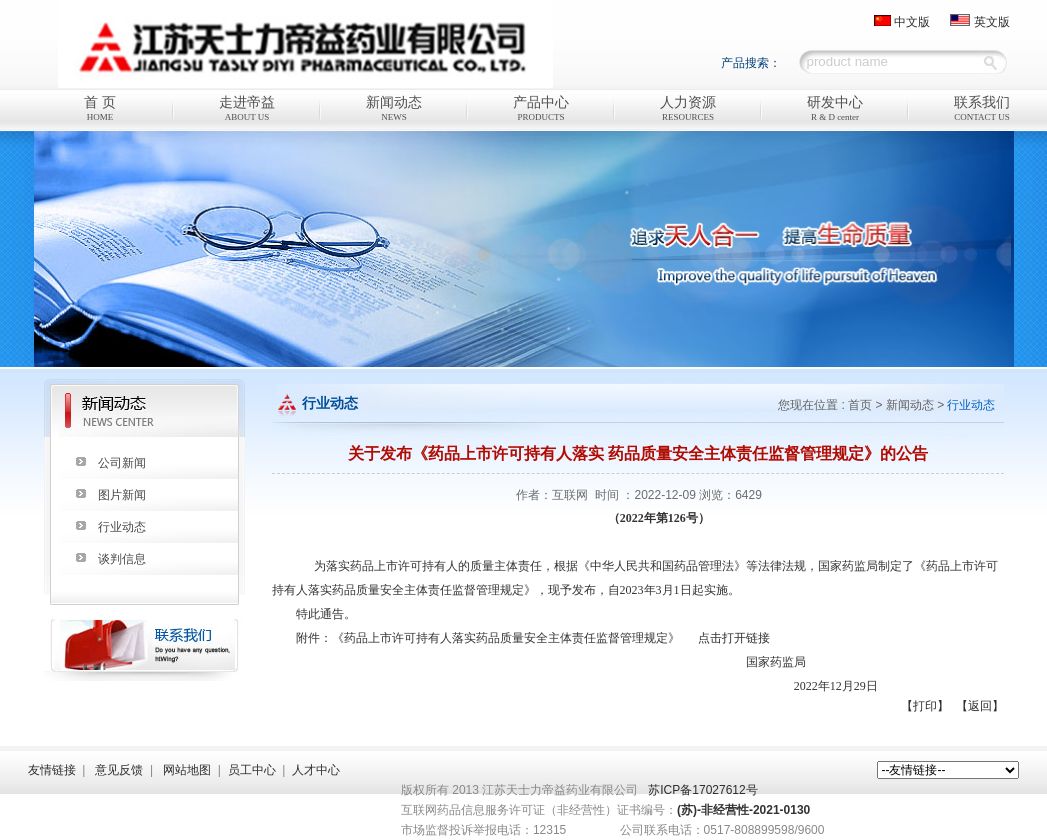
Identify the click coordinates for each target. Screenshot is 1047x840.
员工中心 (252, 770)
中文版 (912, 22)
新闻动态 (394, 109)
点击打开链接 (734, 638)
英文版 (992, 22)
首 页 (100, 109)
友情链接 (52, 770)
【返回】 (980, 706)
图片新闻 (122, 495)
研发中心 (835, 109)
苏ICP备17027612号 (702, 790)
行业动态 (122, 527)
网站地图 (187, 770)
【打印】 (925, 706)
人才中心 (316, 770)
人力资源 (688, 109)
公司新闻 (122, 463)
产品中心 (541, 109)
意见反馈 (119, 770)
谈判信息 (122, 559)
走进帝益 (247, 109)
